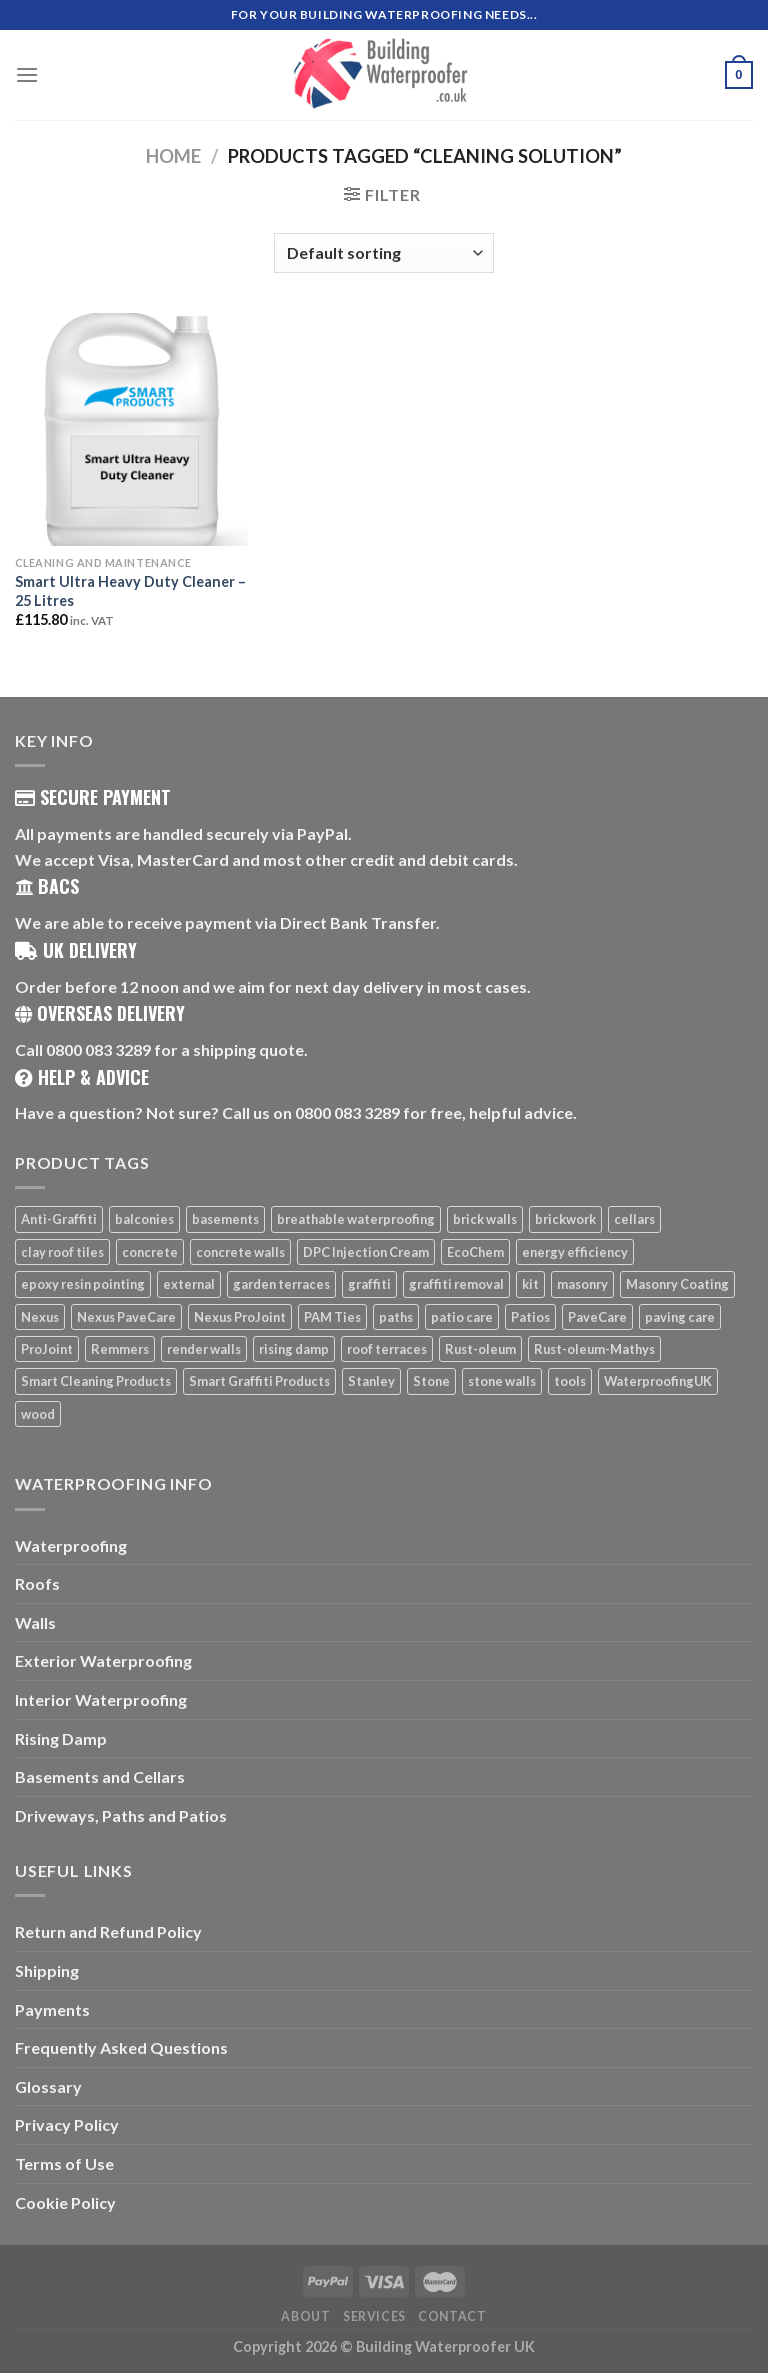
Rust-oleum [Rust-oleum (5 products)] (480, 1349)
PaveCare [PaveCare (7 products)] (597, 1317)
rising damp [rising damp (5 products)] (294, 1349)
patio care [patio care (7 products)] (462, 1317)
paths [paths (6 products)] (396, 1317)
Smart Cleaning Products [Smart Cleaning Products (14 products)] (96, 1381)
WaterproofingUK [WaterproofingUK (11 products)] (658, 1381)
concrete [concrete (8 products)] (150, 1252)
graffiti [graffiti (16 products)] (369, 1284)
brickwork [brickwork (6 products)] (565, 1219)
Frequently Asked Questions (121, 2047)
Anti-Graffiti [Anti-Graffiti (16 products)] (59, 1219)
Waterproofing (71, 1545)
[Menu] (27, 74)
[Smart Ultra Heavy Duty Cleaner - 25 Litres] (131, 429)
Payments (52, 2009)
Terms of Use (64, 2163)
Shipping (47, 1970)
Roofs (37, 1583)
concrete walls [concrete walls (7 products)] (240, 1252)
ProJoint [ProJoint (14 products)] (47, 1349)
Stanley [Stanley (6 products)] (371, 1381)
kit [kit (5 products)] (530, 1284)
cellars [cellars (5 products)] (634, 1219)
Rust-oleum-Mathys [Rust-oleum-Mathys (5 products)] (594, 1349)
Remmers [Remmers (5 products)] (120, 1349)
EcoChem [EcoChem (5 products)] (475, 1252)
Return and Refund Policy (108, 1931)
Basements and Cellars (100, 1776)
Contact (452, 2316)
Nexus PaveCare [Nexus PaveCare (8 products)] (126, 1317)
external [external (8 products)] (189, 1284)
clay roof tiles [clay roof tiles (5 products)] (62, 1252)
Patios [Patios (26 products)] (530, 1317)
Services (374, 2316)
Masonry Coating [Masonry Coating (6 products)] (677, 1284)
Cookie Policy (65, 2202)
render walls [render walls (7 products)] (204, 1349)
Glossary (48, 2086)
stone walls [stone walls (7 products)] (502, 1381)
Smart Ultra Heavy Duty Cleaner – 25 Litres (130, 591)
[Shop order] (384, 253)
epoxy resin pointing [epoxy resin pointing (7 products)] (83, 1284)
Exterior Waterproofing (103, 1660)
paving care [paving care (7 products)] (680, 1317)
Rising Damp (61, 1738)
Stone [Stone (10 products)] (431, 1381)
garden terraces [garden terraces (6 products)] (281, 1284)
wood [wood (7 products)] (38, 1414)
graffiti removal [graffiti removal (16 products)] (456, 1284)
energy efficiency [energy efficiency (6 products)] (575, 1252)
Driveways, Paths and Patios (121, 1815)
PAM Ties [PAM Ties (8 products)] (332, 1317)
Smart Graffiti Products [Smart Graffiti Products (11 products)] (259, 1381)
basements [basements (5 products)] (225, 1219)
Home (173, 156)
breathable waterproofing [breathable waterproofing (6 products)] (356, 1219)
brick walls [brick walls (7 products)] (485, 1219)
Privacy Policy (67, 2124)
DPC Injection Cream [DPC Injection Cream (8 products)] (366, 1252)
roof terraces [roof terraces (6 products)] (387, 1349)
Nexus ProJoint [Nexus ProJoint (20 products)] (240, 1317)
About (305, 2316)
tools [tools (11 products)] (570, 1381)
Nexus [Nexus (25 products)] (40, 1317)
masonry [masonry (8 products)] (582, 1284)
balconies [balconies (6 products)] (144, 1219)
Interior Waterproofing (101, 1699)
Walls (35, 1622)
